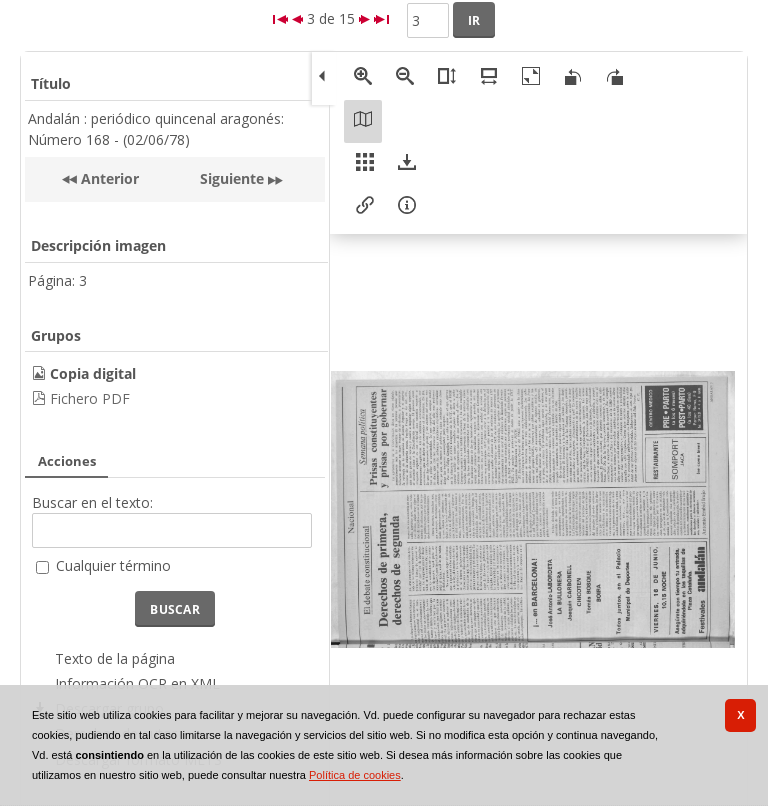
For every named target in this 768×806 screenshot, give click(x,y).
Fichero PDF (90, 398)
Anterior (108, 178)
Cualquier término (113, 565)
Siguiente (232, 178)
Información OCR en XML (137, 683)
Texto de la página (115, 658)
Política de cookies (355, 775)
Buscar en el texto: (92, 502)
